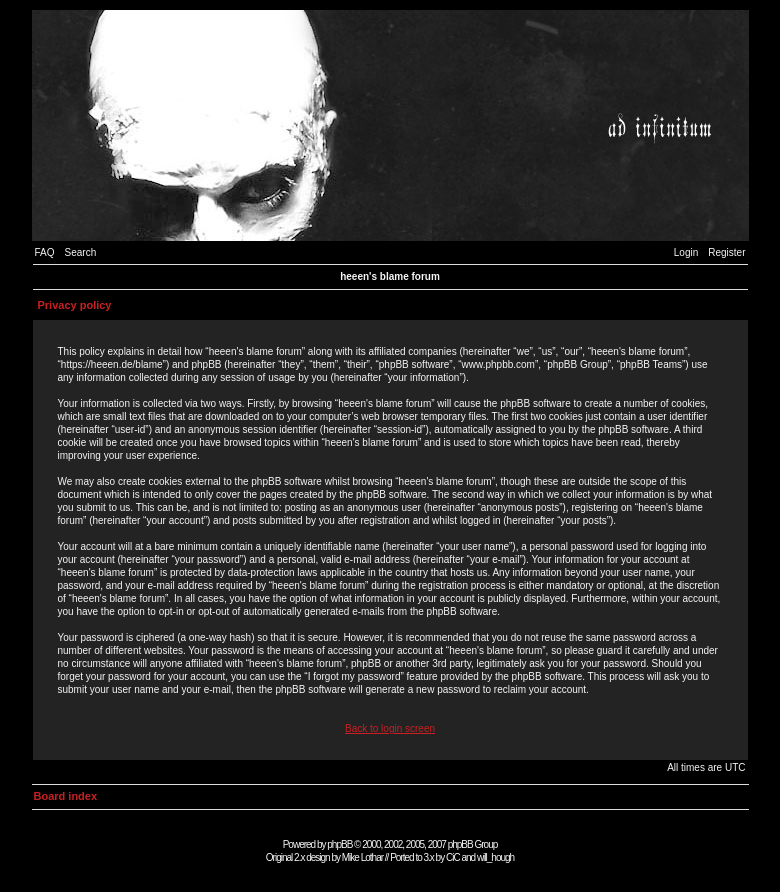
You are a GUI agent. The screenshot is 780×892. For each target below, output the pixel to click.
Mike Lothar (362, 857)
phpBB (339, 844)
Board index (66, 796)
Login (686, 252)
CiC (453, 857)
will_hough (495, 857)
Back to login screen (390, 728)
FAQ (45, 252)
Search (81, 252)
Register (726, 252)
